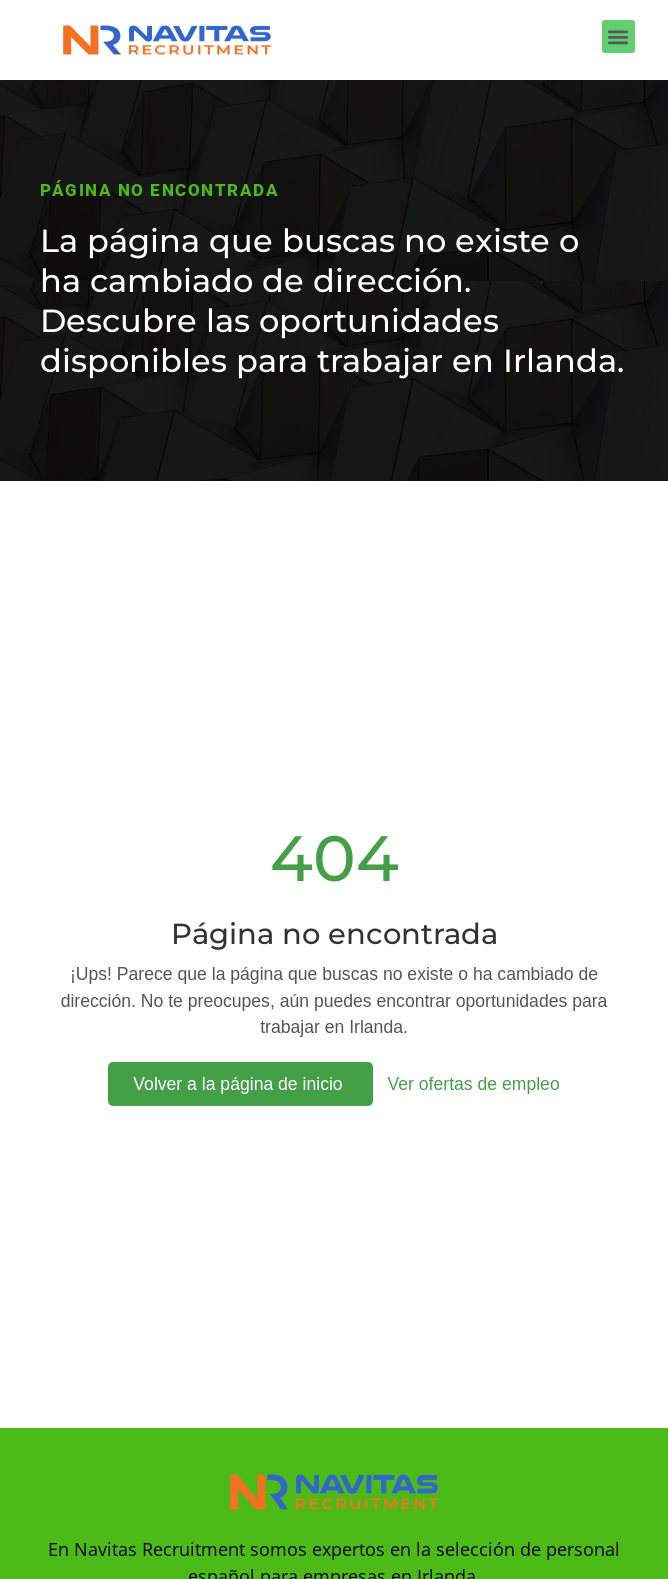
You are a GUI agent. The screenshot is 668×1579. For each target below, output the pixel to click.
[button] (618, 36)
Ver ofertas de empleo (474, 1084)
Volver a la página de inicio (240, 1084)
